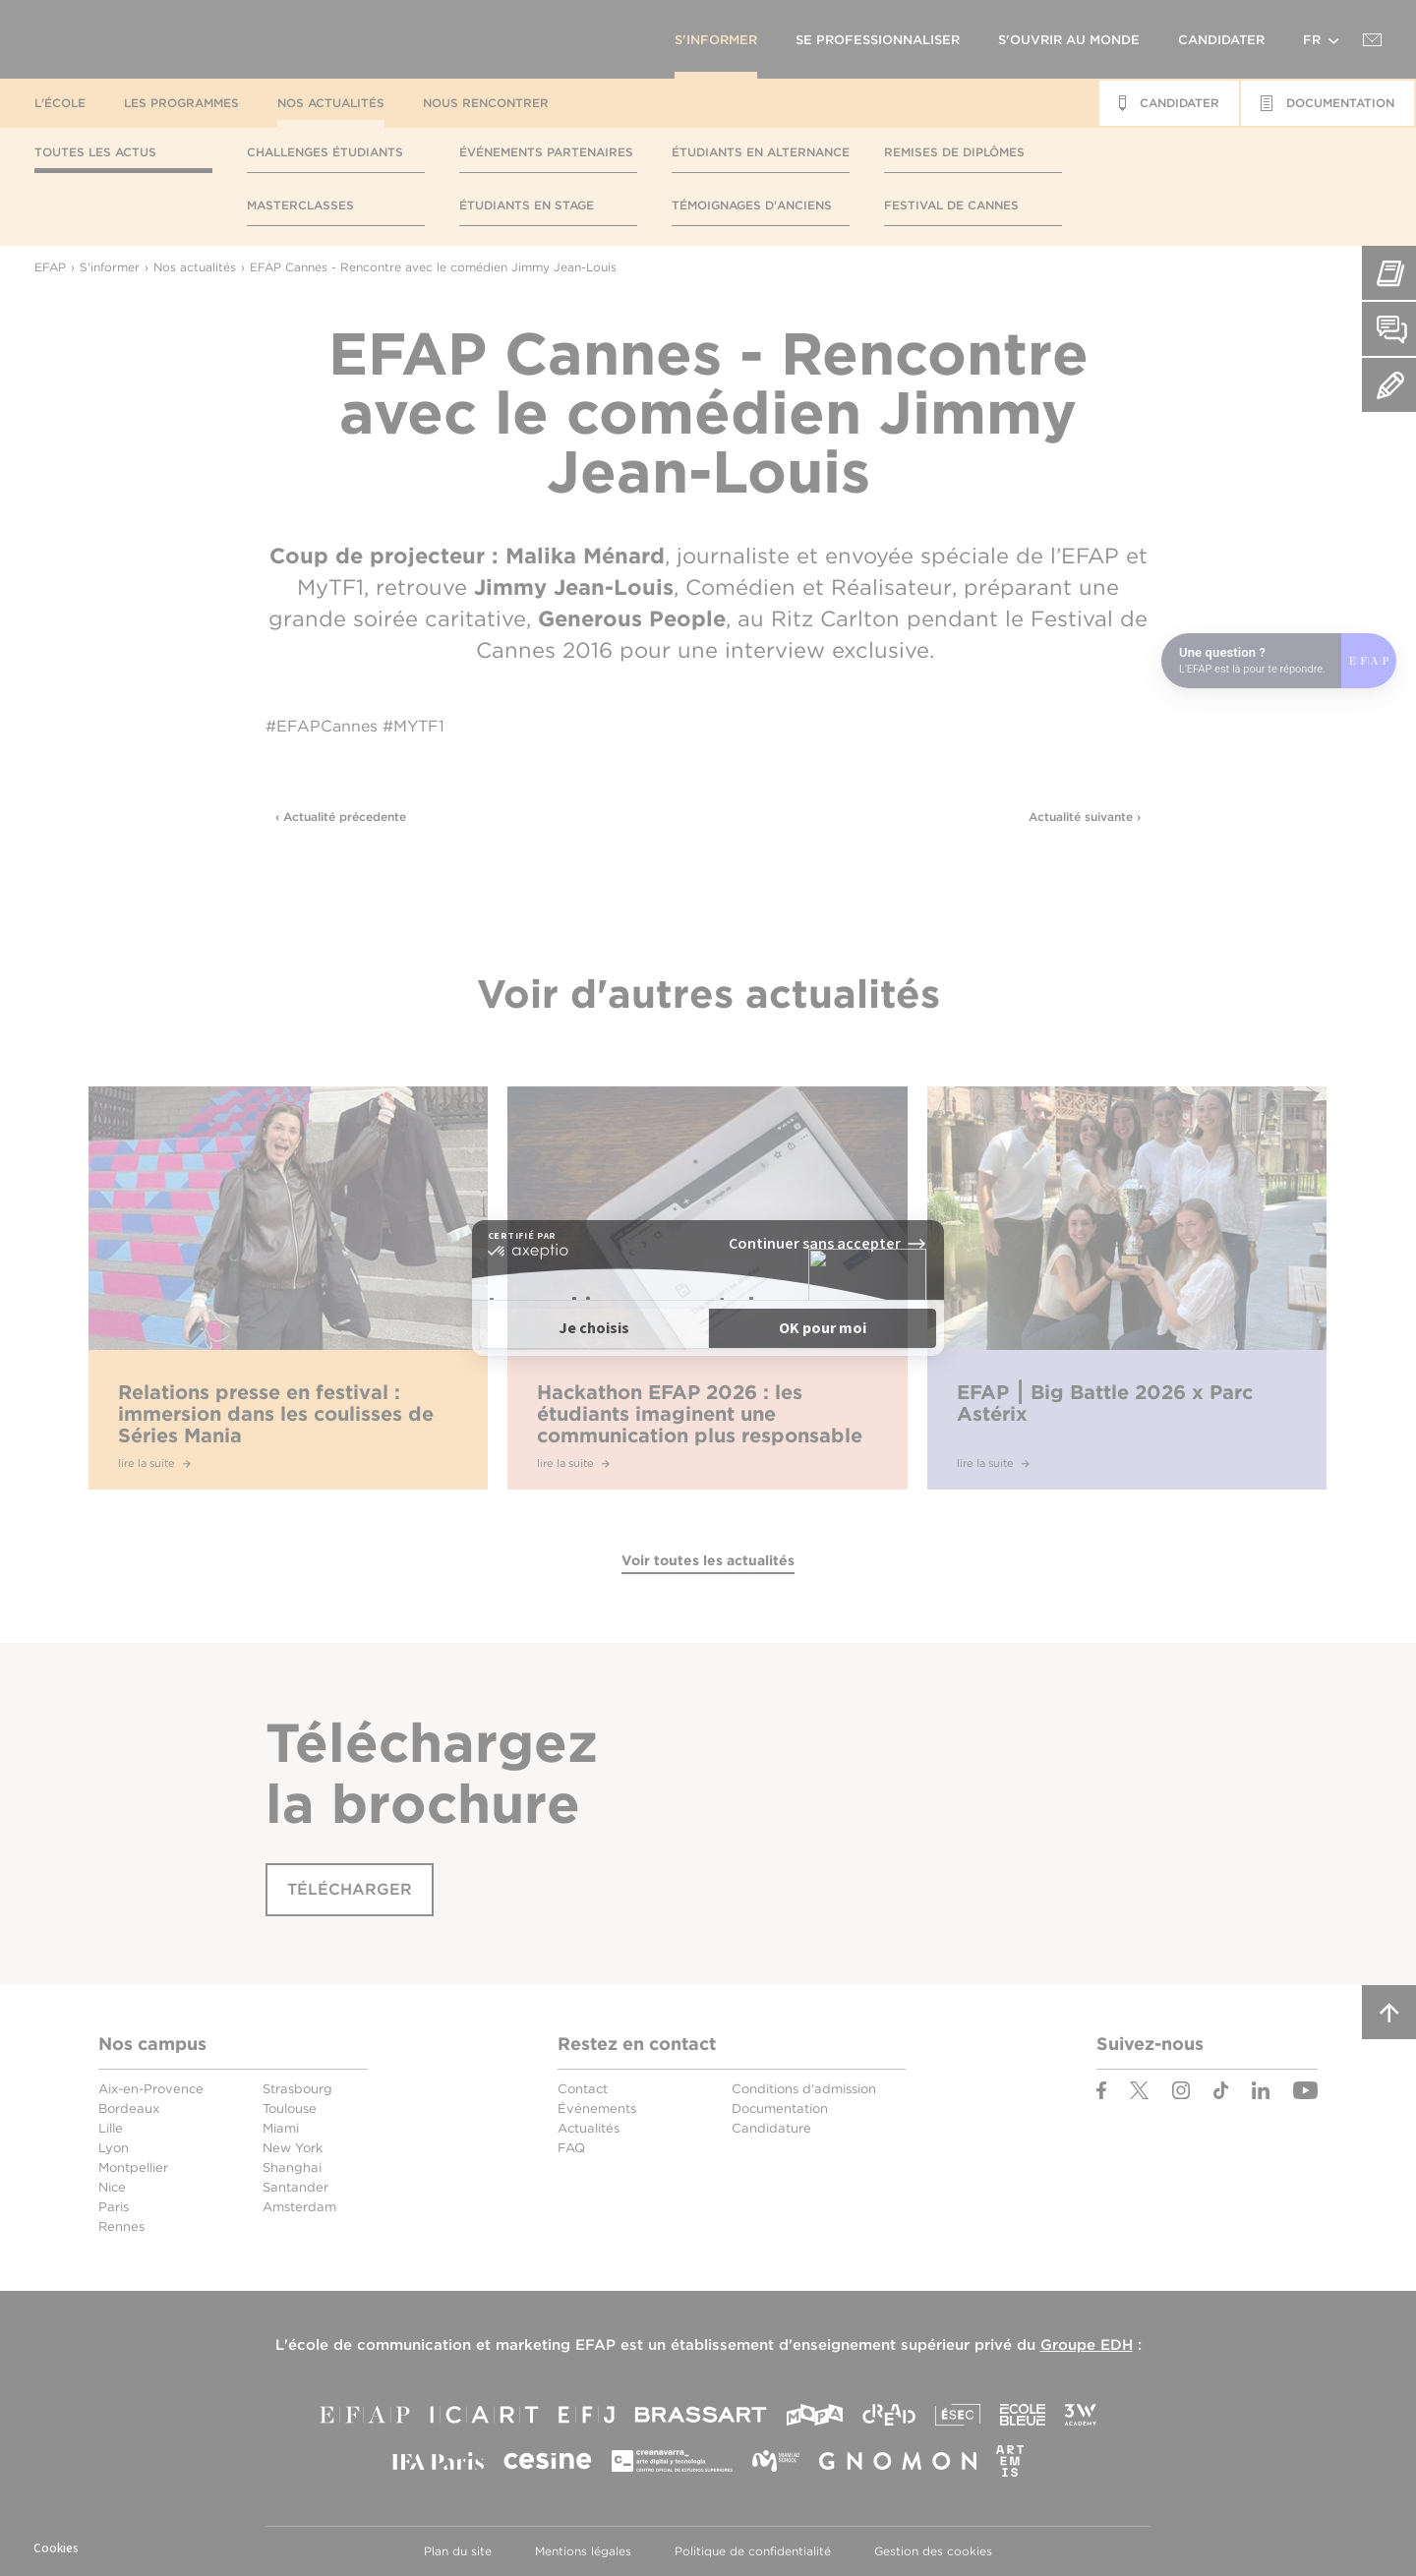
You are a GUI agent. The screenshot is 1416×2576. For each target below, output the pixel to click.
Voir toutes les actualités (708, 1560)
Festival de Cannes (951, 205)
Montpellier (133, 2167)
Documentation (780, 2108)
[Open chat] (1278, 660)
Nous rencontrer (486, 102)
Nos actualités (330, 102)
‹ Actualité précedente (340, 816)
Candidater (1221, 39)
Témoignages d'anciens (752, 205)
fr (1312, 39)
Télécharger (349, 1889)
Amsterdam (299, 2206)
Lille (110, 2128)
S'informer (716, 39)
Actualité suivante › (1085, 816)
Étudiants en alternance (761, 152)
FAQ (571, 2147)
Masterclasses (300, 205)
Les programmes (181, 102)
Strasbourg (297, 2088)
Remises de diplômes (954, 152)
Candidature (771, 2128)
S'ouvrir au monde (1069, 39)
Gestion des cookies (933, 2551)
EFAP (212, 39)
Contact (583, 2088)
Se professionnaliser (878, 39)
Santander (295, 2187)
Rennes (121, 2226)
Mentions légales (583, 2551)
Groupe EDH (1086, 2345)
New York (293, 2147)
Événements (597, 2108)
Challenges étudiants (325, 152)
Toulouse (290, 2108)
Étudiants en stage (526, 205)
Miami (281, 2128)
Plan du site (458, 2551)
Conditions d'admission (804, 2088)
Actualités (589, 2128)
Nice (112, 2187)
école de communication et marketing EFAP (452, 2345)
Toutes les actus (95, 152)
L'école (60, 102)
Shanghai (292, 2167)
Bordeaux (128, 2108)
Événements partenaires (546, 152)
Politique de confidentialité (753, 2551)
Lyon (113, 2147)
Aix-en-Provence (151, 2088)
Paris (113, 2206)
